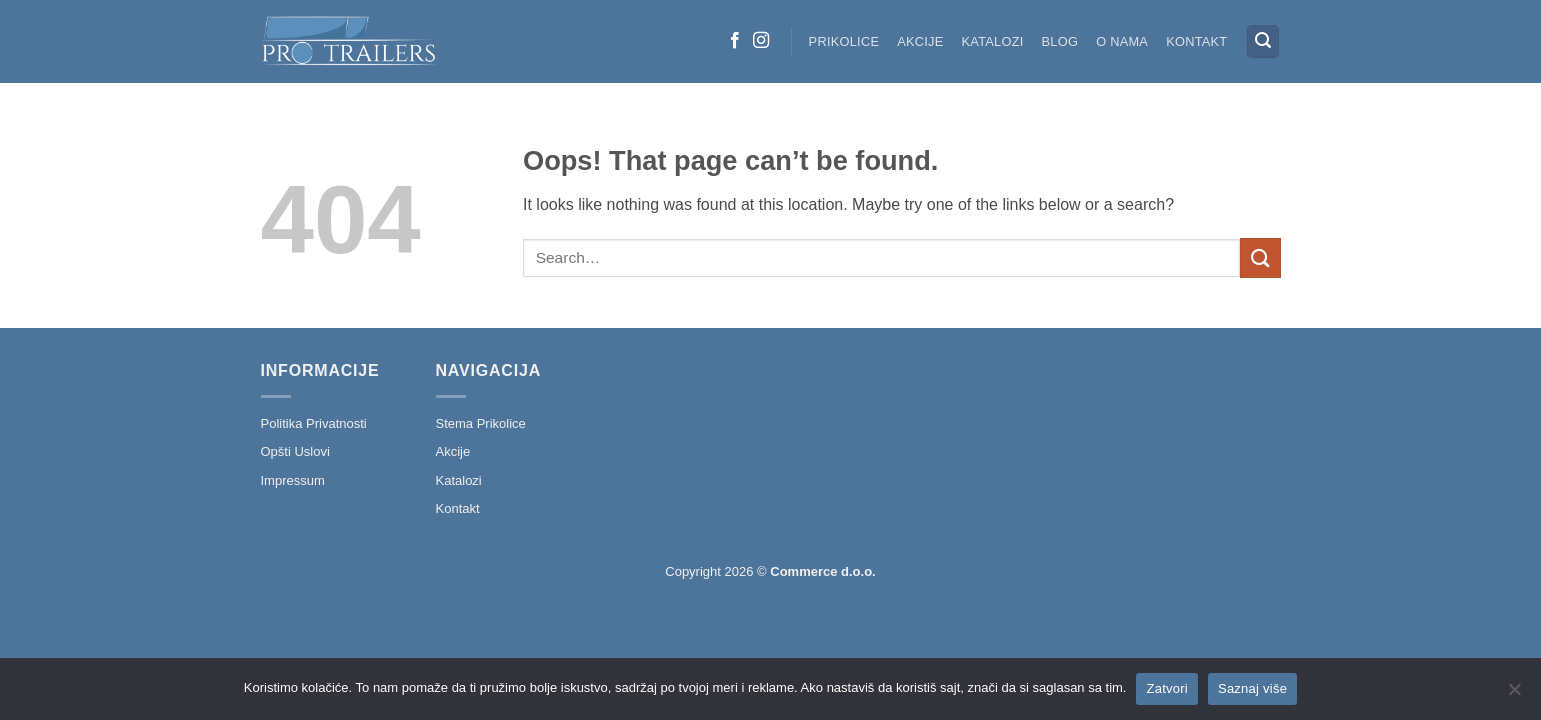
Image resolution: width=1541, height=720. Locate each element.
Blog (1060, 41)
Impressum (293, 480)
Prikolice (844, 41)
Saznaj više (1252, 688)
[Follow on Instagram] (761, 41)
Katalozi (993, 41)
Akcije (920, 41)
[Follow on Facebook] (735, 41)
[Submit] (1260, 257)
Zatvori (1166, 688)
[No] (1514, 695)
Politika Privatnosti (314, 423)
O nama (1122, 41)
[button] (1263, 41)
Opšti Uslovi (295, 451)
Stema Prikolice (481, 423)
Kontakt (1196, 41)
